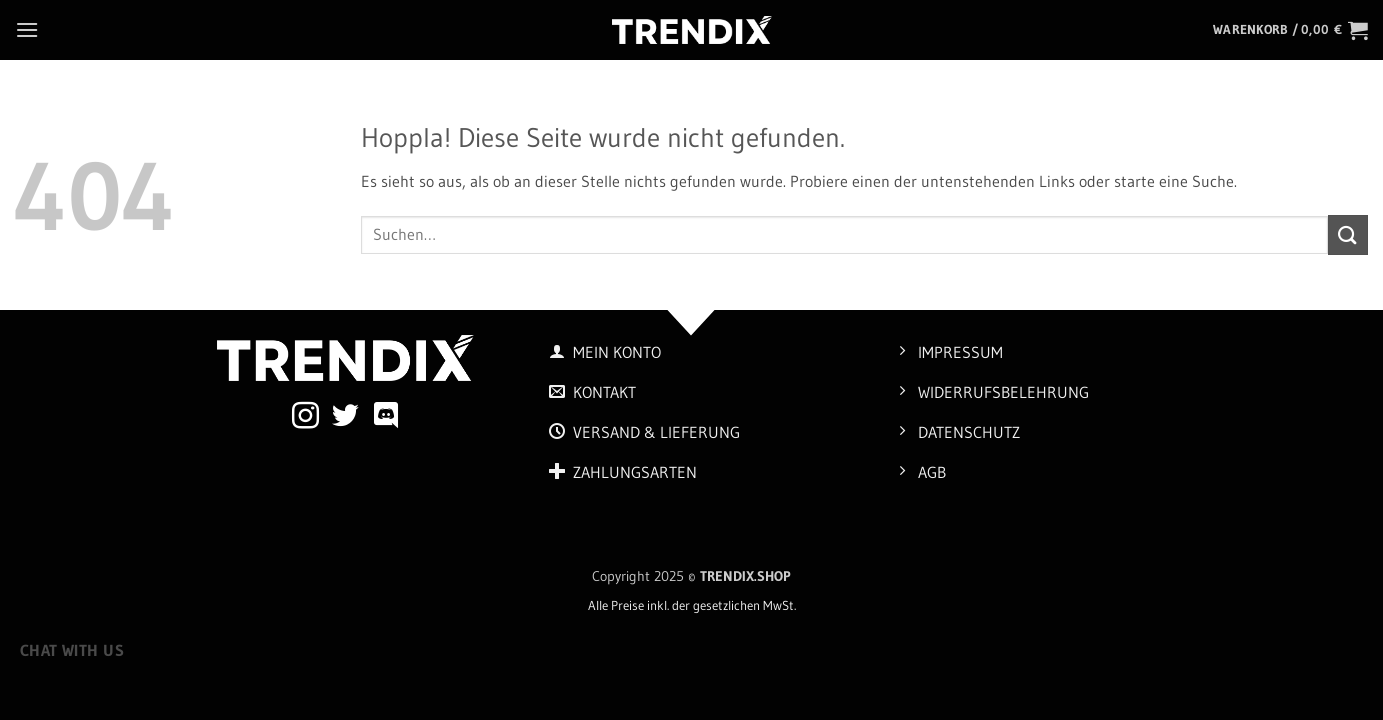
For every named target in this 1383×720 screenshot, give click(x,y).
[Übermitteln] (1348, 234)
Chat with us (72, 650)
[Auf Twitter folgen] (345, 418)
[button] (27, 29)
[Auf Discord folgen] (386, 418)
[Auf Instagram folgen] (305, 418)
